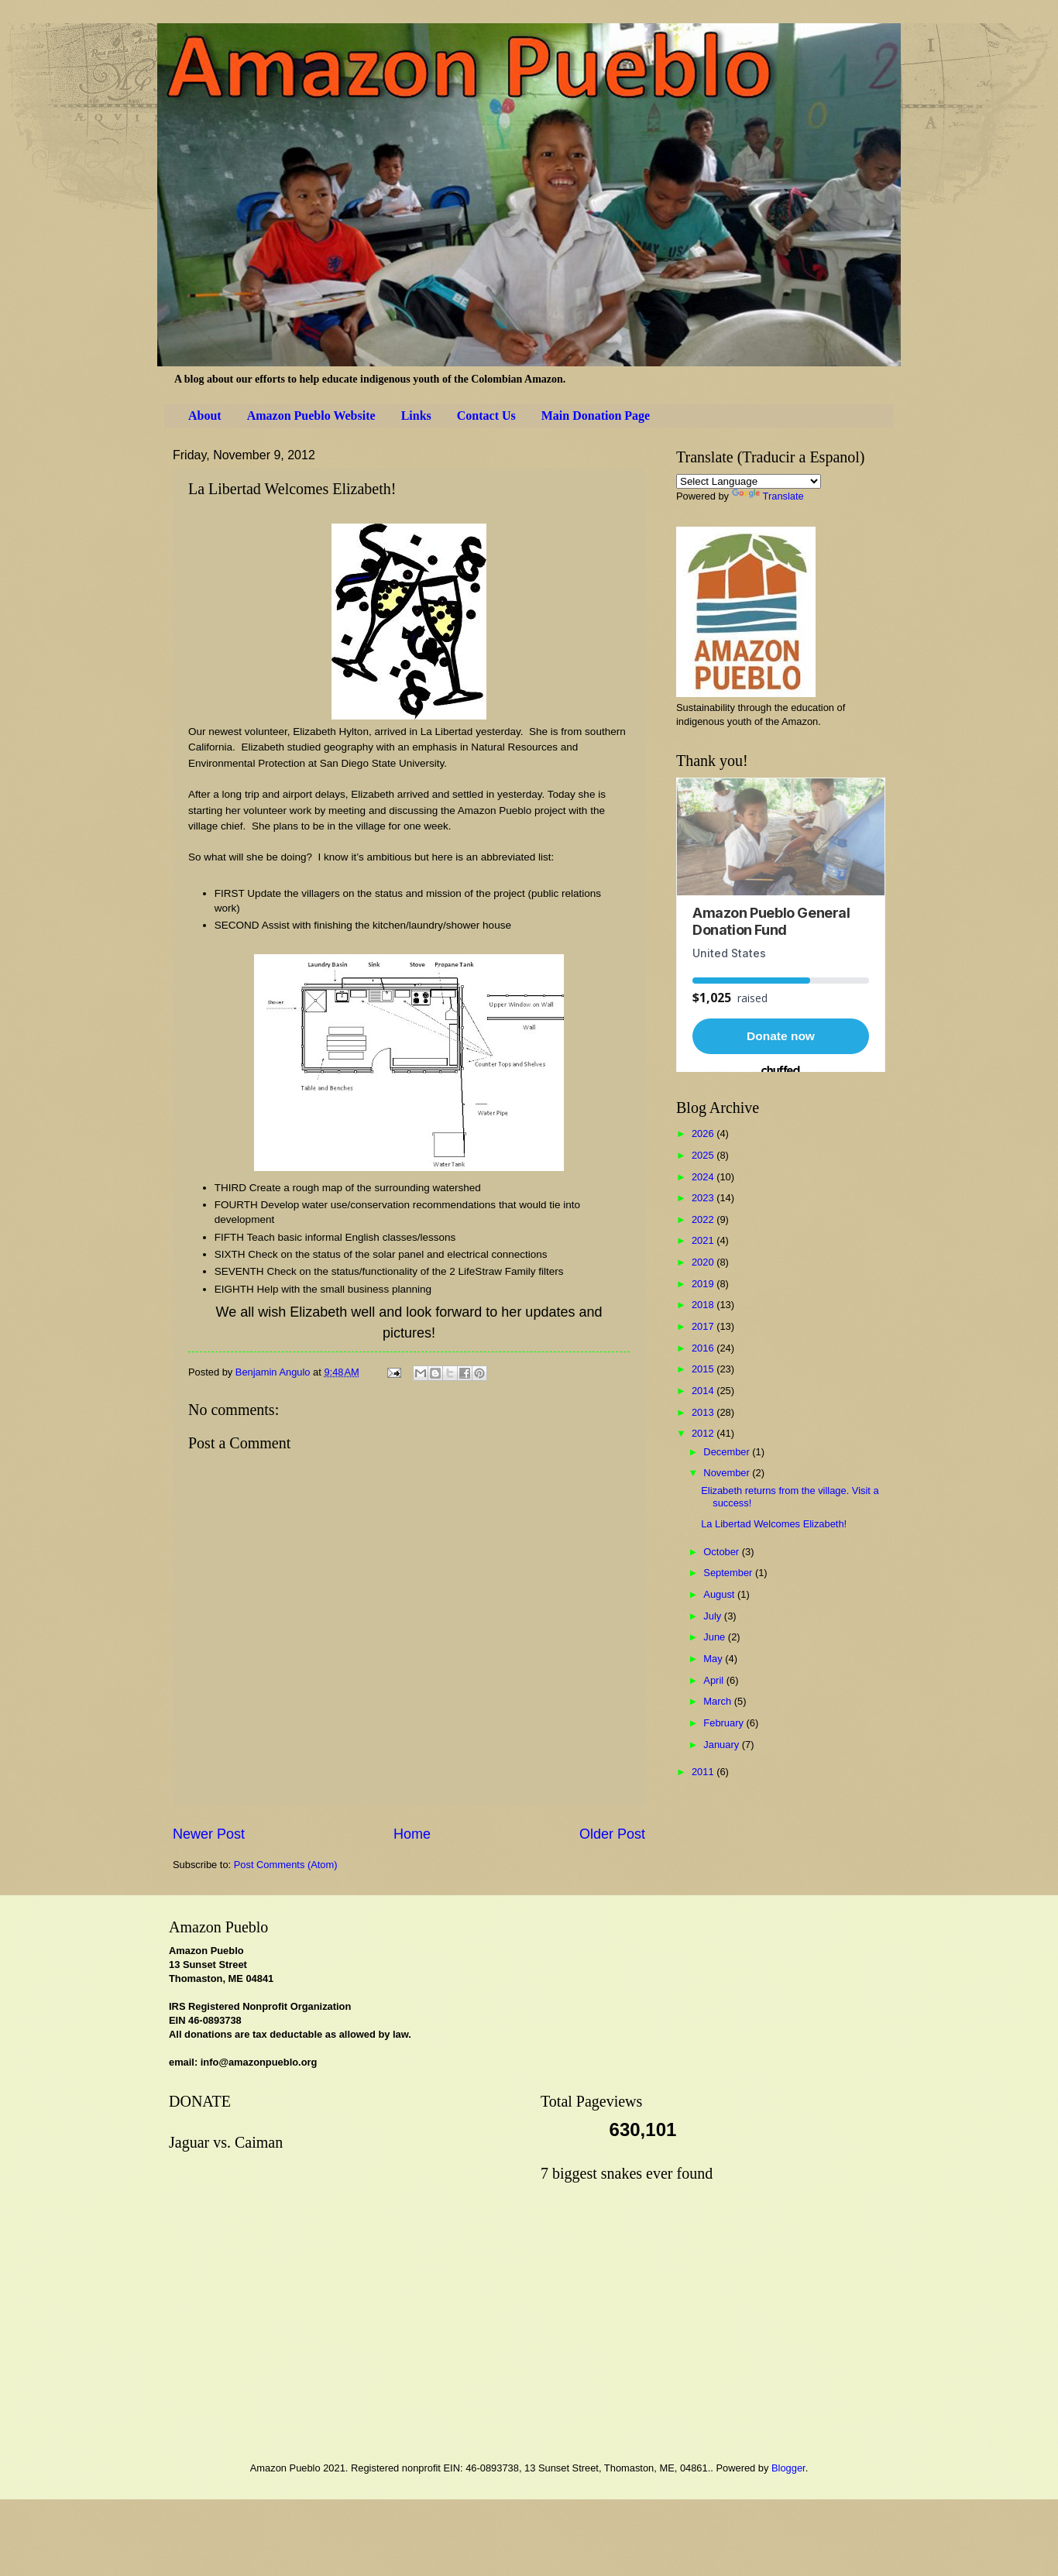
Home (412, 1834)
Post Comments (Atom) (286, 1864)
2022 (704, 1219)
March (718, 1701)
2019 (704, 1284)
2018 (704, 1304)
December (727, 1452)
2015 (704, 1369)
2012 (704, 1433)
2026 (704, 1133)
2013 (704, 1412)
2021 (704, 1240)
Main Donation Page (595, 415)
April (714, 1680)
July (713, 1616)
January (722, 1744)
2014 (704, 1390)
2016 (704, 1348)
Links (416, 415)
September (729, 1572)
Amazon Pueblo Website (311, 415)
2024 (704, 1177)
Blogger (788, 2468)
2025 (704, 1155)
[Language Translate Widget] (748, 481)
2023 (704, 1198)
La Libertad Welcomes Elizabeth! (774, 1524)
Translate (768, 496)
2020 (704, 1262)
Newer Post (209, 1834)
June (715, 1637)
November (727, 1473)
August (720, 1594)
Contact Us (486, 415)
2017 (704, 1326)
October (722, 1552)
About (205, 415)
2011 (704, 1771)
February (724, 1723)
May (714, 1658)
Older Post (612, 1834)
